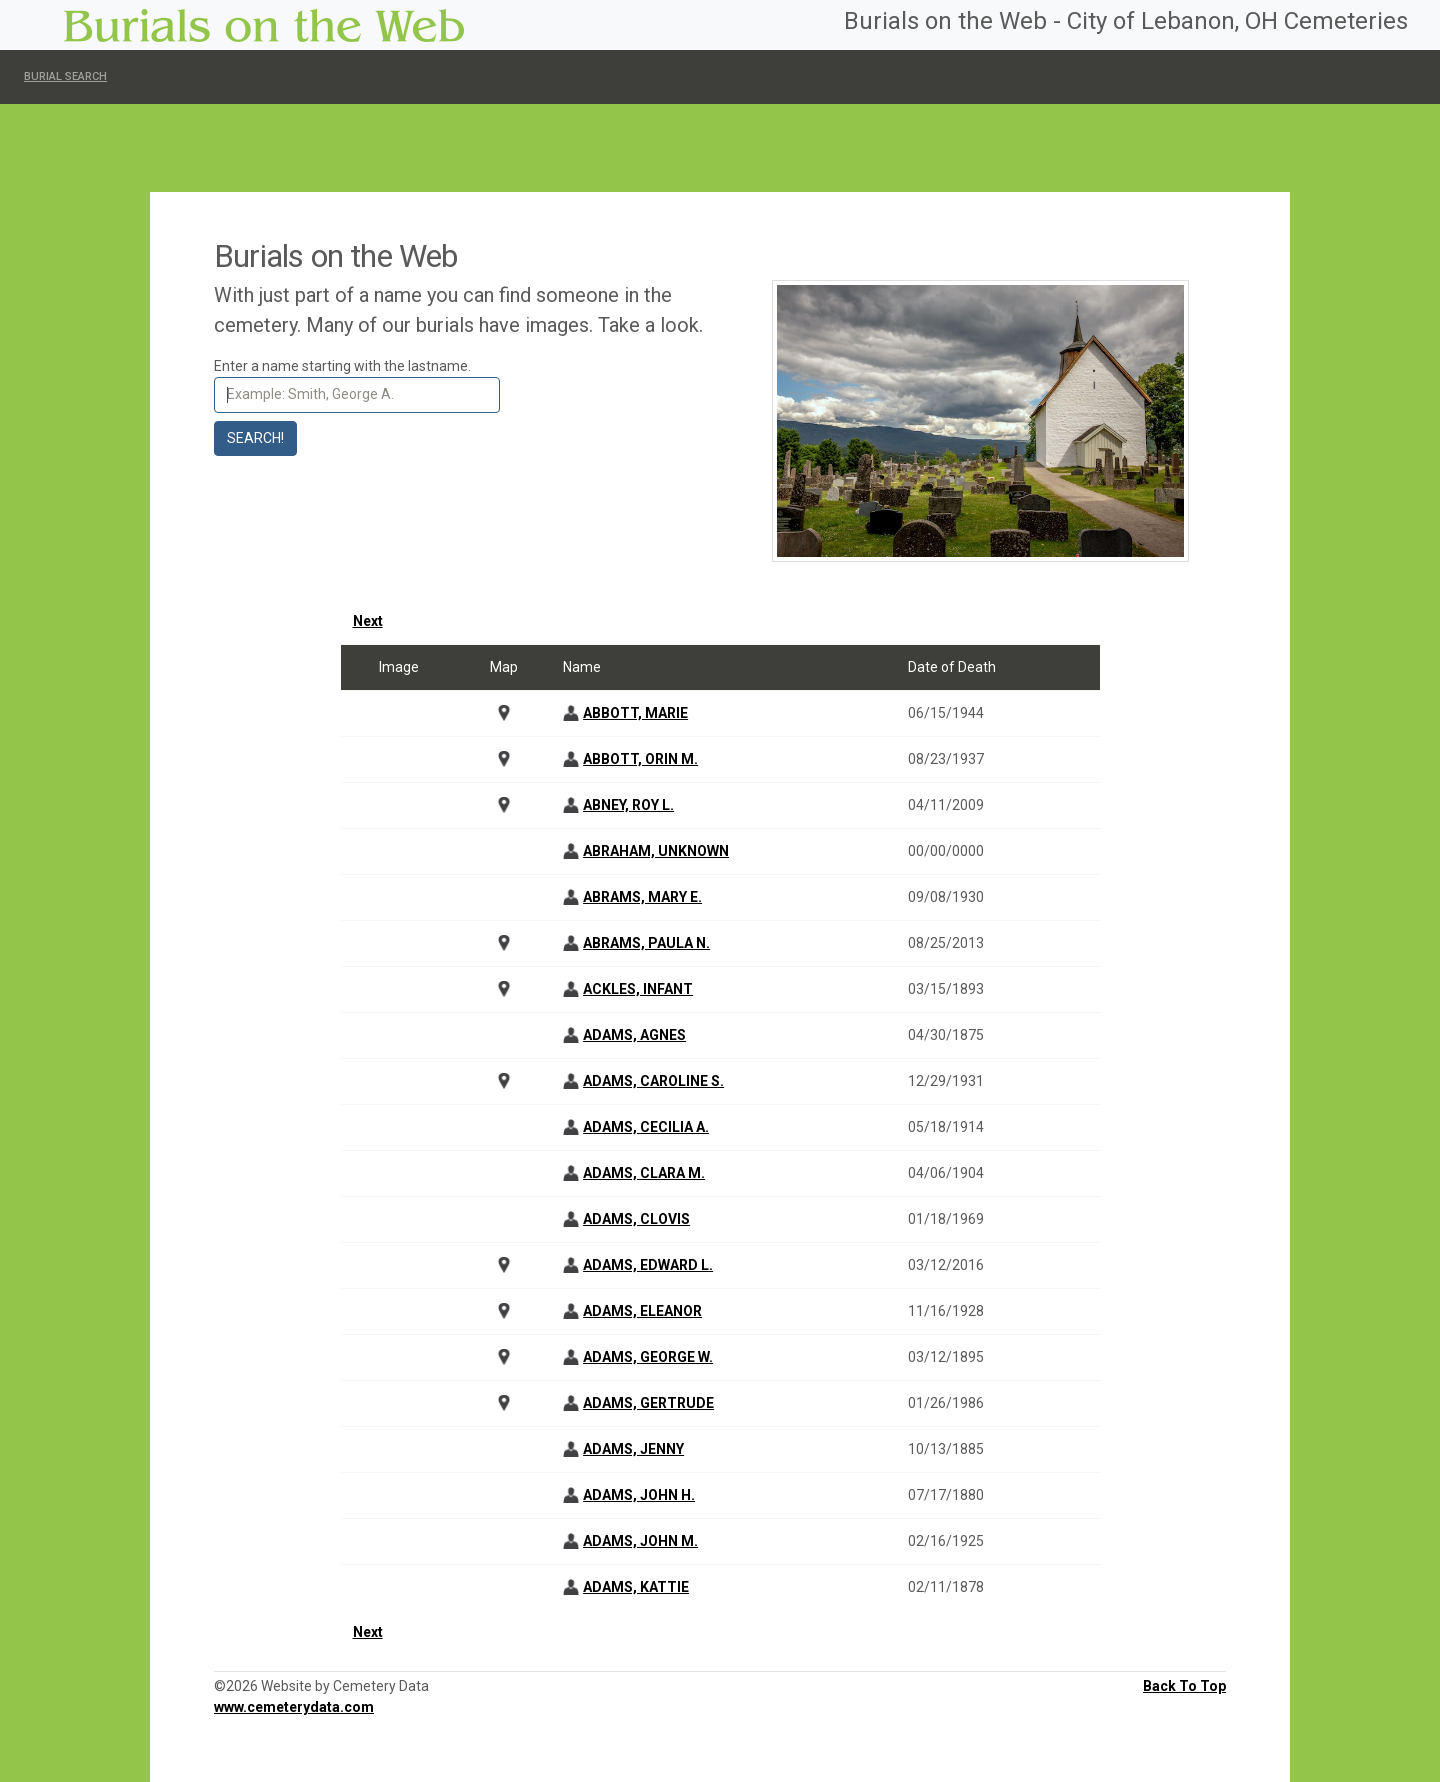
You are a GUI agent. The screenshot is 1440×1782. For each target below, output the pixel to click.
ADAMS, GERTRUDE (648, 1403)
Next (368, 621)
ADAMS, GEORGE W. (648, 1357)
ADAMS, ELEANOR (642, 1311)
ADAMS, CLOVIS (636, 1219)
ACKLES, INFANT (638, 989)
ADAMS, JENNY (633, 1449)
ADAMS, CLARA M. (644, 1173)
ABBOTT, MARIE (635, 713)
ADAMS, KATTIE (636, 1587)
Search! (255, 438)
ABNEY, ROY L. (628, 805)
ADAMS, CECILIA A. (646, 1127)
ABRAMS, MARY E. (642, 897)
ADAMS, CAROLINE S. (653, 1081)
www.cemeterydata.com (294, 1707)
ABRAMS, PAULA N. (646, 943)
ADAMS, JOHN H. (639, 1495)
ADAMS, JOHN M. (640, 1541)
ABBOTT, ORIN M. (640, 759)
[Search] (357, 395)
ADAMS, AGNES (634, 1035)
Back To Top (1184, 1686)
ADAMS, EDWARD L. (648, 1265)
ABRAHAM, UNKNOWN (656, 851)
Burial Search (65, 76)
